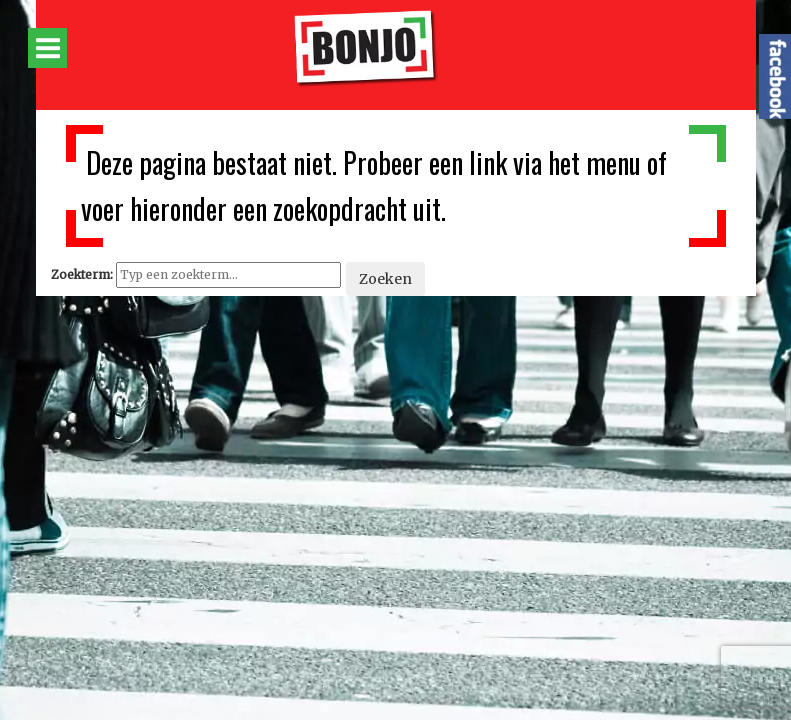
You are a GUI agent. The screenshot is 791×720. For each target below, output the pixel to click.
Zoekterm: (82, 274)
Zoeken (385, 279)
